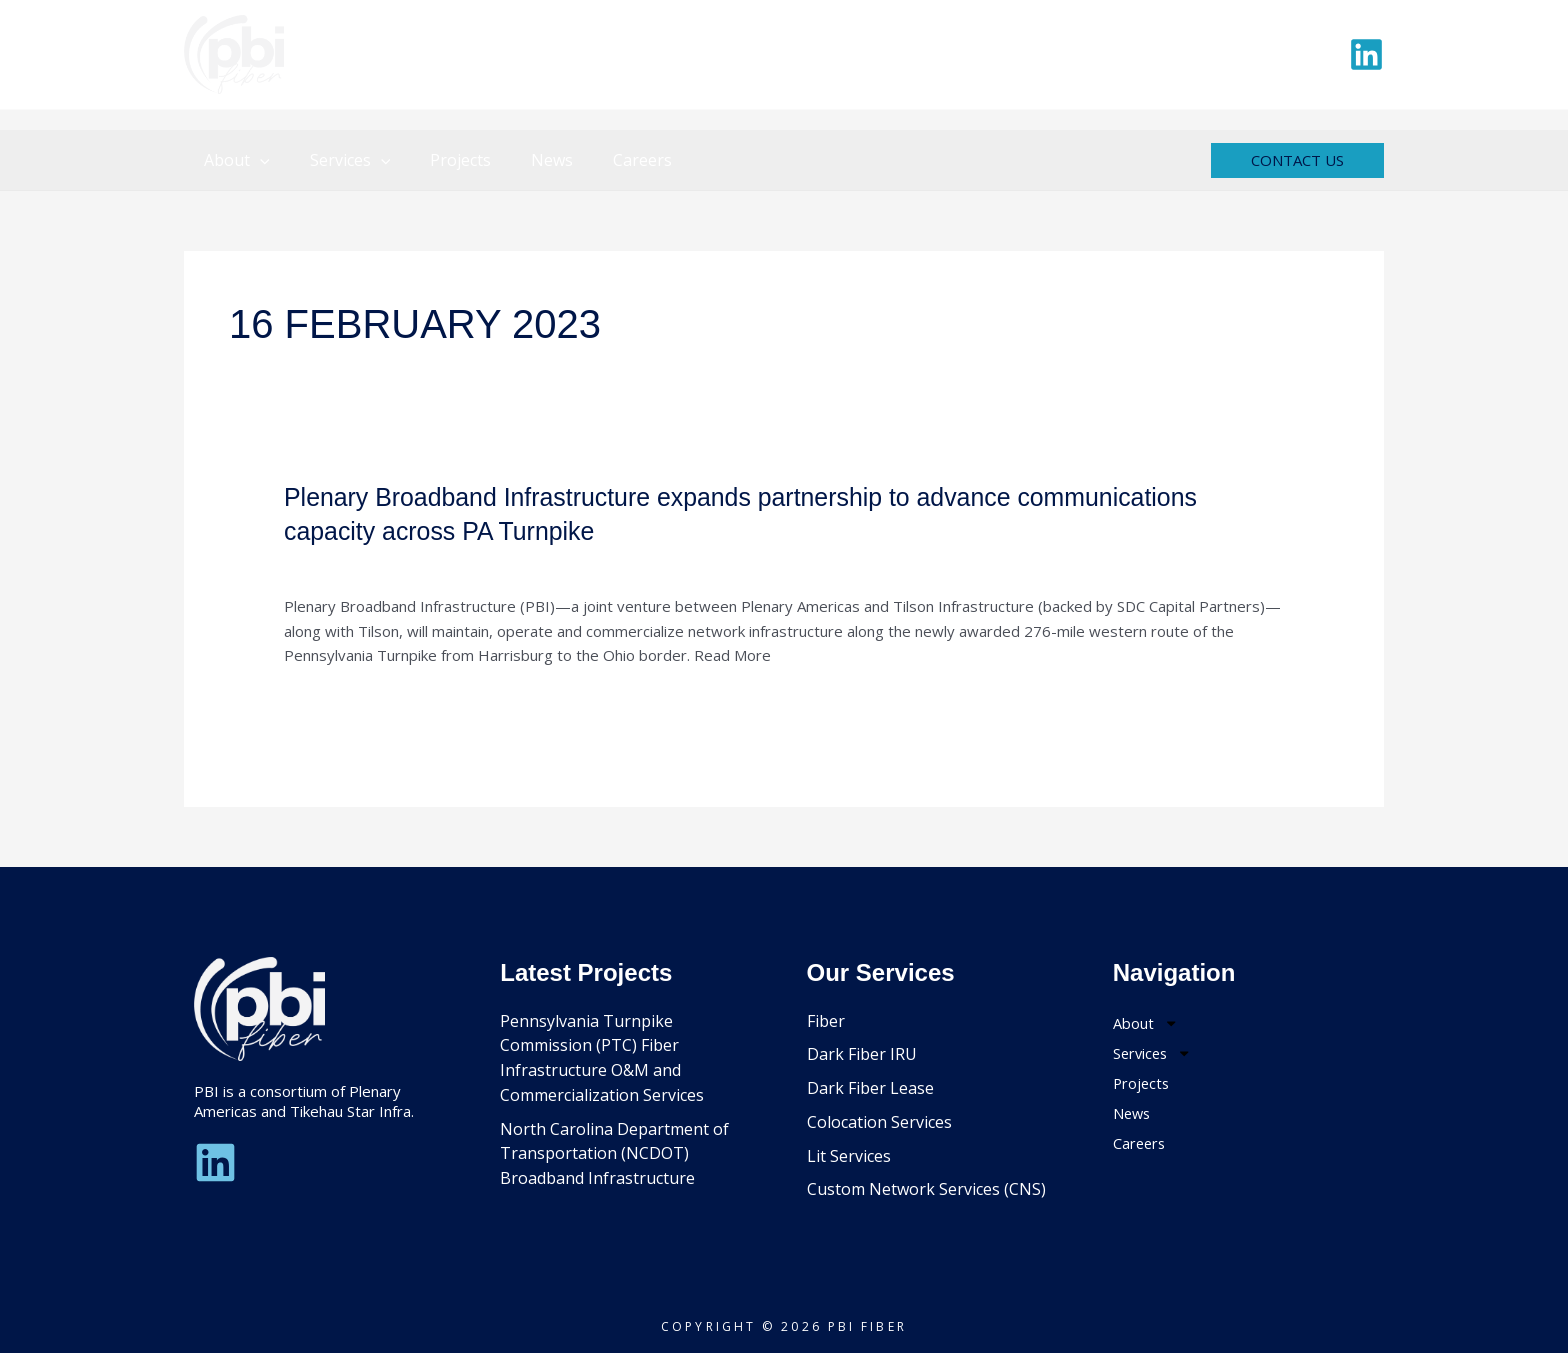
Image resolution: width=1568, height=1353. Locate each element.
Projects (440, 160)
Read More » (328, 703)
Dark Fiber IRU (862, 1054)
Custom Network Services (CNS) (926, 1189)
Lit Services (849, 1156)
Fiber (826, 1021)
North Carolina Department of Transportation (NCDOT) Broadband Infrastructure (614, 1154)
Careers (606, 160)
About (233, 160)
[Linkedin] (1366, 54)
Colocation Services (879, 1122)
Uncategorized (335, 564)
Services (338, 160)
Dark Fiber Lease (870, 1088)
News (524, 160)
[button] (256, 160)
